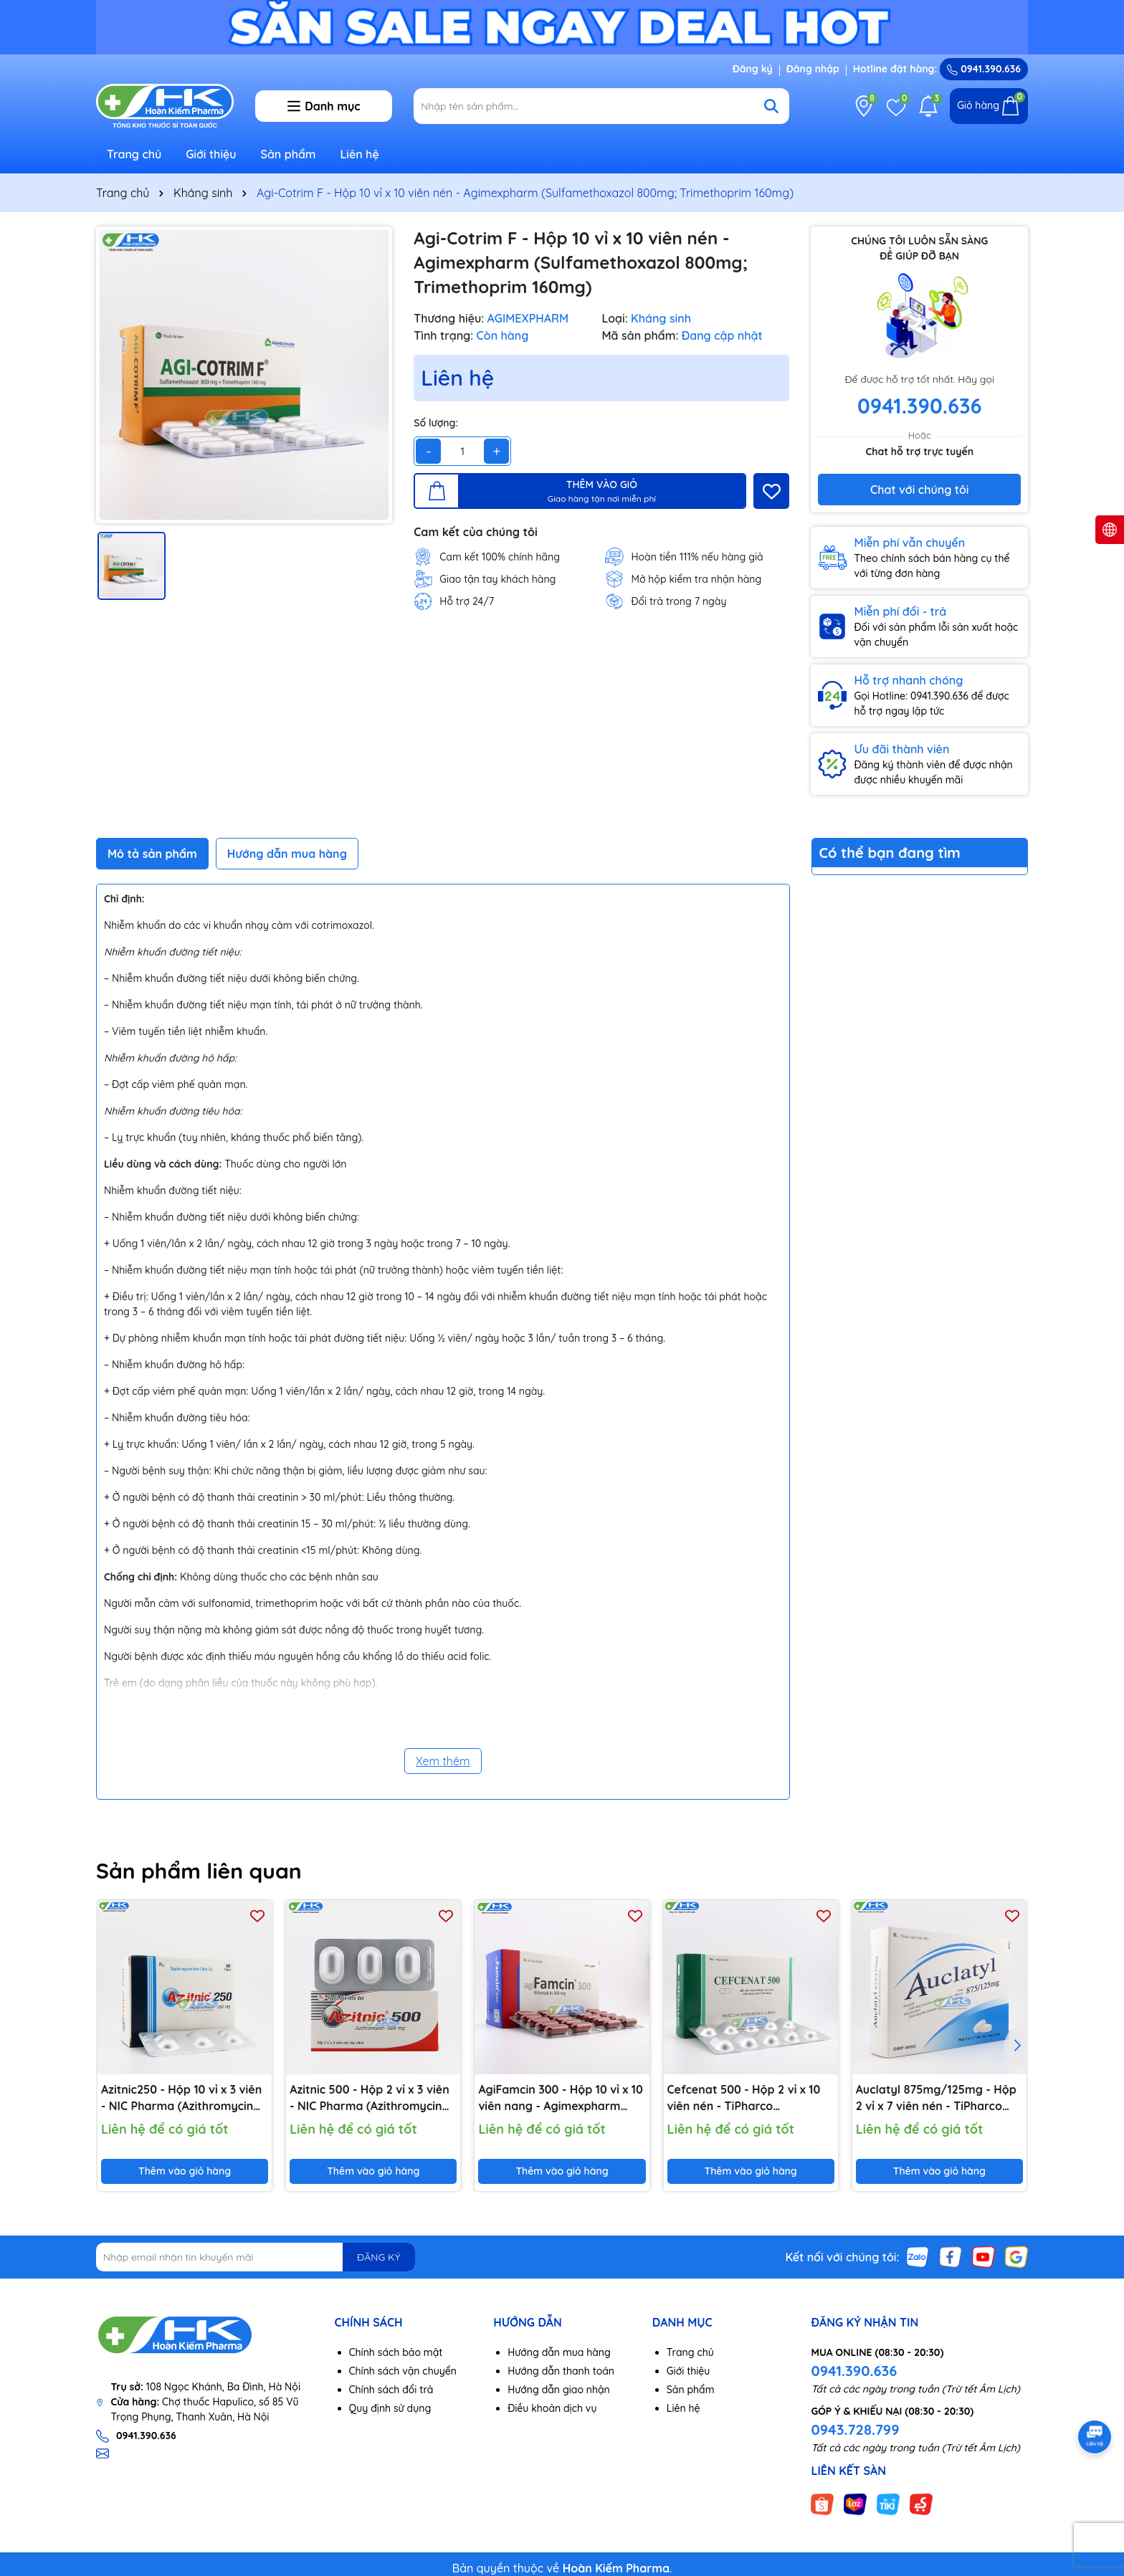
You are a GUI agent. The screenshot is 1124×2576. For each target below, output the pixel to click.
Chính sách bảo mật (396, 2352)
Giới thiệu (211, 154)
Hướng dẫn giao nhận (559, 2389)
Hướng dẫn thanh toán (561, 2371)
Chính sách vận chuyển (403, 2371)
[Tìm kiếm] (771, 106)
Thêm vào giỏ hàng (184, 2171)
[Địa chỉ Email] (255, 2257)
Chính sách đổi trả (391, 2389)
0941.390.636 (854, 2371)
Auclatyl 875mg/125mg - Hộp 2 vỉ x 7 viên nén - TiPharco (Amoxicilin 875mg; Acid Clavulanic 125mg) (936, 2098)
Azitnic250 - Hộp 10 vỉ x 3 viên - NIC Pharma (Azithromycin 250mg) (181, 2098)
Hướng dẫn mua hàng (559, 2352)
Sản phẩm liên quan (199, 1870)
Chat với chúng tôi (919, 489)
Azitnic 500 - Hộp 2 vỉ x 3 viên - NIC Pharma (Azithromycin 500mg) (369, 2098)
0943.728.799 (855, 2429)
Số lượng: (436, 422)
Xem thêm (443, 1761)
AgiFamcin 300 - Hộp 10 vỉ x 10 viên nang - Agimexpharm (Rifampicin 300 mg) (560, 2098)
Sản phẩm (288, 154)
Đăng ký (753, 68)
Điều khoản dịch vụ (552, 2408)
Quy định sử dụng (390, 2408)
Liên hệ (359, 154)
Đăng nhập (812, 68)
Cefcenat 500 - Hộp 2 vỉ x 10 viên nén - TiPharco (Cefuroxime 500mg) (744, 2098)
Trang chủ (134, 154)
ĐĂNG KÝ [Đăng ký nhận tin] (378, 2257)
